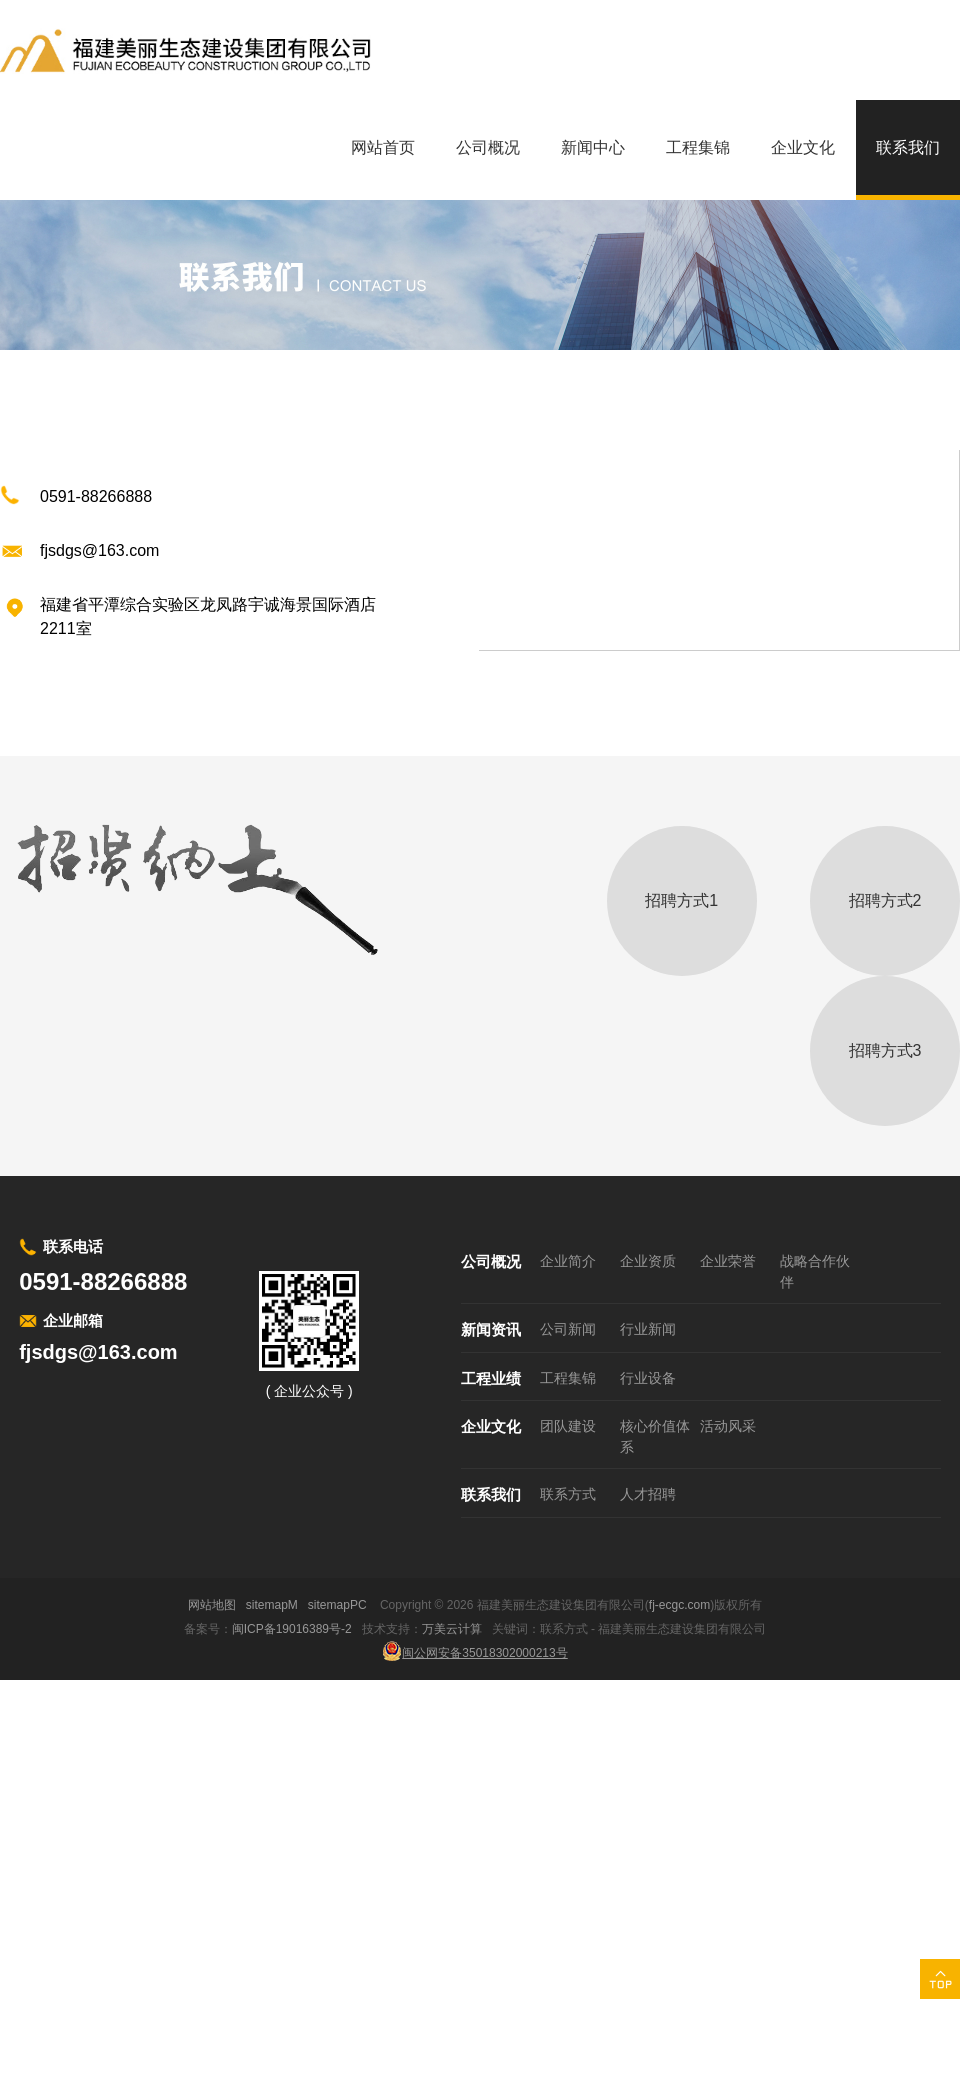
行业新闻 (648, 1329)
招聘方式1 (681, 900)
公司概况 (491, 1261)
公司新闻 (568, 1329)
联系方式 (568, 1494)
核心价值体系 (655, 1436)
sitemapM (272, 1605)
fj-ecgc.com (679, 1605)
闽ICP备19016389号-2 (292, 1629)
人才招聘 (648, 1494)
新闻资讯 (491, 1329)
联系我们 (491, 1494)
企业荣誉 (728, 1261)
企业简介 (568, 1261)
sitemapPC (337, 1605)
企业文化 (491, 1426)
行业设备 (648, 1378)
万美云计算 (452, 1629)
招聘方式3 (885, 1050)
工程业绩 (491, 1378)
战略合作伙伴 (815, 1271)
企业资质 (648, 1261)
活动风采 (728, 1426)
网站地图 (212, 1605)
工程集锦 (568, 1378)
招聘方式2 (885, 900)
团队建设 (568, 1426)
